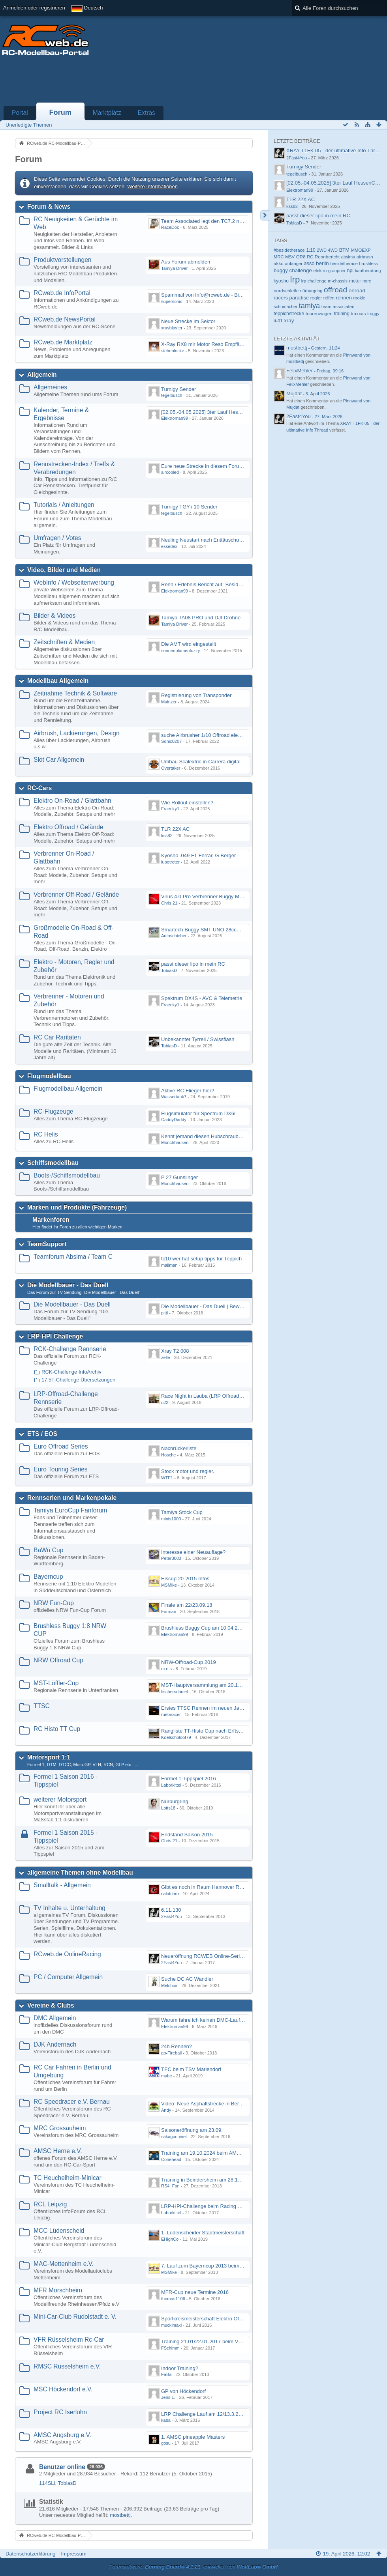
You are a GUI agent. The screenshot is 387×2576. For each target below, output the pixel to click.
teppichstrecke (289, 313)
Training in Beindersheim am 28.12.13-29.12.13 (215, 2180)
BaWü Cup (48, 1550)
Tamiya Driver (174, 268)
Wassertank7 (173, 1096)
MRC (279, 256)
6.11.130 (171, 1910)
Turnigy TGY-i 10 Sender (189, 507)
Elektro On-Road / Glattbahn (72, 800)
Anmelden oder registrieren (34, 8)
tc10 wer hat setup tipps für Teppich (201, 1259)
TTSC (42, 1706)
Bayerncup (48, 1576)
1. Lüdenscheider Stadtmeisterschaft (202, 2233)
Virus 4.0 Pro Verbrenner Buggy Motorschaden (214, 896)
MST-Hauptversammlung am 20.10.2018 (207, 1685)
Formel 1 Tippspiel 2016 (188, 1779)
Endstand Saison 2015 (187, 1835)
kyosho (281, 281)
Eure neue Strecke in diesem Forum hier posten (215, 466)
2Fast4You (171, 1916)
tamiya (309, 306)
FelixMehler (299, 371)
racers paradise (291, 298)
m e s (166, 1668)
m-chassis (338, 281)
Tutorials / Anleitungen (64, 504)
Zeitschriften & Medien (64, 642)
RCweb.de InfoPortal (62, 293)
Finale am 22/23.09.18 (186, 1605)
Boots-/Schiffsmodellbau (67, 1175)
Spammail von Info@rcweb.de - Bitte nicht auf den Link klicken (232, 295)
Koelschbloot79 (176, 1737)
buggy (281, 270)
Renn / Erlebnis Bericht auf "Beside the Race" (213, 584)
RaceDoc (170, 227)
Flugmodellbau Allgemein (68, 1088)
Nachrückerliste (179, 1448)
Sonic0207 (171, 741)
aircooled (170, 472)
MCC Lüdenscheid (59, 2230)
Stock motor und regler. (187, 1471)
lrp (295, 279)
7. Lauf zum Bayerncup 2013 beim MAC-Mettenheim (221, 2266)
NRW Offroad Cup (58, 1660)
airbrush (365, 256)
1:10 (310, 250)
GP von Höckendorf (183, 2391)
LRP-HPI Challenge (55, 1336)
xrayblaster (171, 327)
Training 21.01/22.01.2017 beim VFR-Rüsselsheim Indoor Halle (233, 2341)
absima (348, 256)
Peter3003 (171, 1558)
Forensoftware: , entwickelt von (193, 2567)
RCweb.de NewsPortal (65, 319)
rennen (344, 298)
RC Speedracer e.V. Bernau (72, 2101)
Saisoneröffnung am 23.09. (192, 2130)
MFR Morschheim (58, 2290)
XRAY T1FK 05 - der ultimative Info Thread (334, 150)
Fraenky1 (170, 808)
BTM (344, 250)
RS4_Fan (170, 2185)
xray (289, 320)
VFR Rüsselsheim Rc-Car (69, 2339)
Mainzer (169, 701)
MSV (290, 256)
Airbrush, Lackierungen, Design (77, 733)
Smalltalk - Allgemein (62, 1885)
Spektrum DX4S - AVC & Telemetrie (201, 998)
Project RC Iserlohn (60, 2412)
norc (367, 281)
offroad (335, 290)
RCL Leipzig (50, 2204)
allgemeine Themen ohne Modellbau (80, 1872)
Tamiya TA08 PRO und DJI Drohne (200, 618)
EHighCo (169, 2239)
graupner (337, 270)
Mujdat (294, 393)
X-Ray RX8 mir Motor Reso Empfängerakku (211, 344)
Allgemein (42, 374)
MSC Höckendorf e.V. (63, 2389)
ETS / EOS (42, 1433)
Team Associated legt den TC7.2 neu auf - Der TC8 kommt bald (233, 221)
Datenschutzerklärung (30, 2554)
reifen (328, 297)
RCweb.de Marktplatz (63, 342)
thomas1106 (173, 2298)
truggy (373, 313)
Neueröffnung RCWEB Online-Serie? (203, 1956)
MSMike (169, 1585)
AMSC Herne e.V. (58, 2151)
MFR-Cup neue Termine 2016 (195, 2292)
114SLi (47, 2483)
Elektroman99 (174, 418)
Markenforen (51, 1219)
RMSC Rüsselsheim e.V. (67, 2366)
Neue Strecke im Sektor (188, 321)
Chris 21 (169, 903)
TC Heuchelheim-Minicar (67, 2177)
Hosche (168, 1455)
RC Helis (46, 1134)
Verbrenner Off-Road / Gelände (76, 894)
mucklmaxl (171, 2325)
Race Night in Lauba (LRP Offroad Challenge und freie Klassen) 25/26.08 (244, 1396)
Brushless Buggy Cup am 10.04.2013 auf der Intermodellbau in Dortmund (244, 1628)
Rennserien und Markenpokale (71, 1497)
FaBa (166, 2374)
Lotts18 (168, 1808)
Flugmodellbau (49, 1076)
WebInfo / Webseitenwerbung (74, 582)
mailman (169, 1265)
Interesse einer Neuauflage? (193, 1552)
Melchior (169, 1985)
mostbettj (120, 2515)
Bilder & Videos (54, 615)
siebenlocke (172, 350)
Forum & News (48, 206)
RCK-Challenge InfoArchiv (71, 1372)
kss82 (167, 835)
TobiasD (169, 970)
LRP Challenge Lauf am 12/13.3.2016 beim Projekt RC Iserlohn (233, 2414)
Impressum (73, 2554)
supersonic (171, 301)
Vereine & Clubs (50, 2005)
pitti (164, 1312)
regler (316, 297)
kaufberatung (368, 270)
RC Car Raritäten (57, 1037)
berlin (322, 263)
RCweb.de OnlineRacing (67, 1954)
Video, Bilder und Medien (64, 569)
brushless (368, 263)
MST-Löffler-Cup (56, 1683)
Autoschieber (173, 935)
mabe (166, 2075)
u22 (164, 1402)
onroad (357, 290)
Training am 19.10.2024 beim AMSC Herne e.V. (215, 2153)
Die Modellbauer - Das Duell (67, 1285)
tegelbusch (171, 395)
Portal (20, 112)
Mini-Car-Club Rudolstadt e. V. (75, 2316)
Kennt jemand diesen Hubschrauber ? (204, 1136)
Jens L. (168, 2397)
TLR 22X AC (175, 829)
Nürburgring (174, 1801)
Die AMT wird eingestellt (188, 644)
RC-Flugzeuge (53, 1111)
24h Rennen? (176, 2046)
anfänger (293, 263)
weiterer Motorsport (60, 1799)
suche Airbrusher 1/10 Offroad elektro (203, 735)
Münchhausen (174, 1142)
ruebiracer (171, 1714)
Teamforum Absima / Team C (73, 1256)
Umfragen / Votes (57, 538)
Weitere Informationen (152, 186)
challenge (300, 270)
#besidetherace (289, 250)
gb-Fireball (171, 2053)
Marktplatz (107, 112)
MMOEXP (361, 250)
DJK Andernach (55, 2044)
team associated (338, 306)
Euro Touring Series (61, 1469)
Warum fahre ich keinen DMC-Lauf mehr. (207, 2020)
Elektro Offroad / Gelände (68, 827)
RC (310, 256)
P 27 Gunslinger (179, 1177)
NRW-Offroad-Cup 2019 (188, 1662)
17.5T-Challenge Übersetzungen (78, 1380)
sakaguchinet (174, 2136)
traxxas (358, 313)
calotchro (170, 1893)
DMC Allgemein (55, 2018)
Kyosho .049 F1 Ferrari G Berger (198, 855)
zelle (165, 1357)
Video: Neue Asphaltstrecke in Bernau (204, 2104)
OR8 (301, 256)
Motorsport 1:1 (48, 1757)
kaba (166, 2420)
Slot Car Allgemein (59, 759)
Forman (168, 1611)
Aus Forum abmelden (185, 262)
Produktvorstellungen (63, 259)
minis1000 (171, 1518)
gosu (166, 2443)
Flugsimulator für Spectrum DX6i (198, 1113)
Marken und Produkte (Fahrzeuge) (77, 1207)
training (341, 313)
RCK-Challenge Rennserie (70, 1349)
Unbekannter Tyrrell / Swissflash (197, 1039)
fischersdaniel (174, 1691)
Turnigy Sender (178, 389)
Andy (166, 2110)
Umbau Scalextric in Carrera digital (200, 762)
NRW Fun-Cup (54, 1603)
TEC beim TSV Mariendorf (191, 2069)
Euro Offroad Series (61, 1446)
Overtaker (170, 768)
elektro (320, 270)
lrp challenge (314, 281)
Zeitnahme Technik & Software (75, 693)
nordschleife (286, 290)
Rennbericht (327, 256)
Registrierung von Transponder (196, 695)
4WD (333, 250)
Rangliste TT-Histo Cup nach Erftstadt (204, 1731)
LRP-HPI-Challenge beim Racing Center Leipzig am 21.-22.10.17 (235, 2206)
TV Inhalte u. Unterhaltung (69, 1908)
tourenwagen (319, 313)
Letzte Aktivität (297, 339)
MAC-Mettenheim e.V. (64, 2263)
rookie (359, 297)
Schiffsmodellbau (53, 1162)
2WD (322, 250)
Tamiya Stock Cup (182, 1512)
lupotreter (170, 862)
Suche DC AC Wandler (187, 1979)
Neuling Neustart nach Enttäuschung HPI (208, 540)
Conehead (171, 2159)
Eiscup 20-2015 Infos (185, 1578)
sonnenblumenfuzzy (180, 650)
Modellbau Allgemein (57, 680)
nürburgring (311, 290)
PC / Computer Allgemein (68, 1977)
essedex (169, 546)
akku (279, 263)
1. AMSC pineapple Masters (193, 2437)
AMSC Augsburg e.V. (62, 2435)
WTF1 (167, 1477)
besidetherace (343, 263)
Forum (60, 112)
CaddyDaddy (173, 1119)
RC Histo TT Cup (57, 1728)
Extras (146, 112)
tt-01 (278, 320)
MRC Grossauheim (60, 2128)
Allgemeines (50, 387)
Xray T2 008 (175, 1351)
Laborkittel (171, 1785)
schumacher (285, 306)
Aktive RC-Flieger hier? (187, 1091)
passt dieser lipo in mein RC (193, 964)
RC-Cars (39, 788)
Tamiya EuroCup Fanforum (70, 1510)
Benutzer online (62, 2467)
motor (355, 281)
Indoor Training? (179, 2368)
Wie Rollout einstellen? (187, 803)
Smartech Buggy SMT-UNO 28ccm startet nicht (215, 930)
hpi (350, 270)
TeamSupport (46, 1244)
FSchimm (170, 2348)
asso (309, 263)
